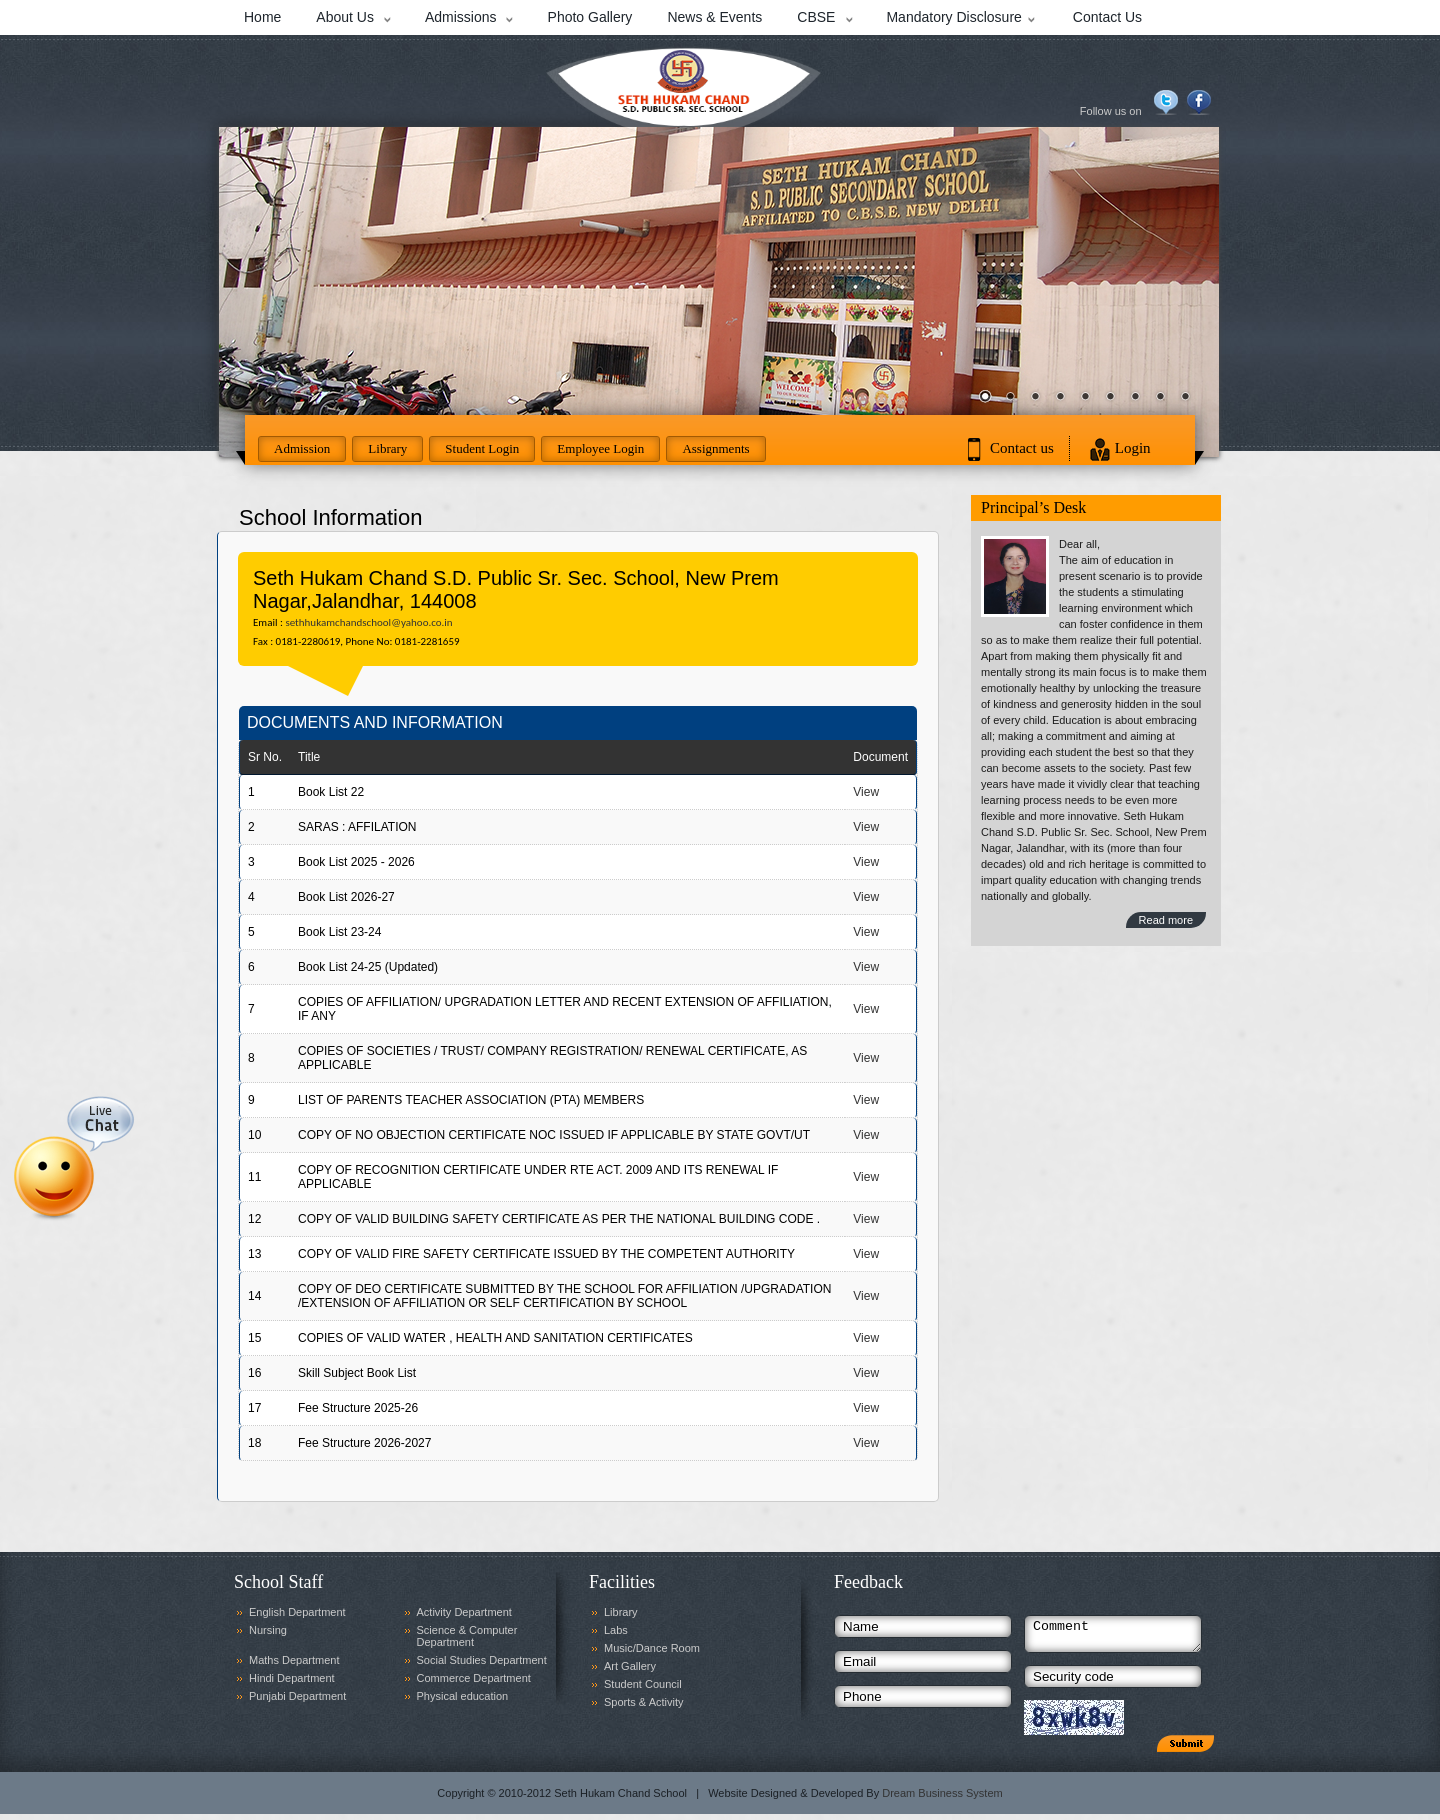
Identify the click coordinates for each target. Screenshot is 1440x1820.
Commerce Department (474, 1678)
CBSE (816, 17)
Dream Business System (942, 1799)
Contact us (1022, 448)
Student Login (482, 448)
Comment (1113, 1637)
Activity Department (464, 1612)
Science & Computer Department (467, 1636)
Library (387, 448)
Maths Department (294, 1660)
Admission (302, 448)
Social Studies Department (482, 1660)
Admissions (461, 17)
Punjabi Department (297, 1696)
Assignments (715, 448)
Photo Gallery (590, 17)
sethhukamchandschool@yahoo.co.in (368, 622)
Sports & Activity (643, 1702)
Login (1133, 448)
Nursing (268, 1630)
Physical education (463, 1696)
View (866, 792)
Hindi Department (292, 1678)
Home (262, 17)
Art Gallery (630, 1666)
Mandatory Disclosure (953, 17)
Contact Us (1107, 17)
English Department (297, 1612)
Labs (616, 1630)
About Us (345, 17)
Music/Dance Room (652, 1648)
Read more (1166, 920)
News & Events (714, 17)
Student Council (643, 1684)
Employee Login (600, 448)
